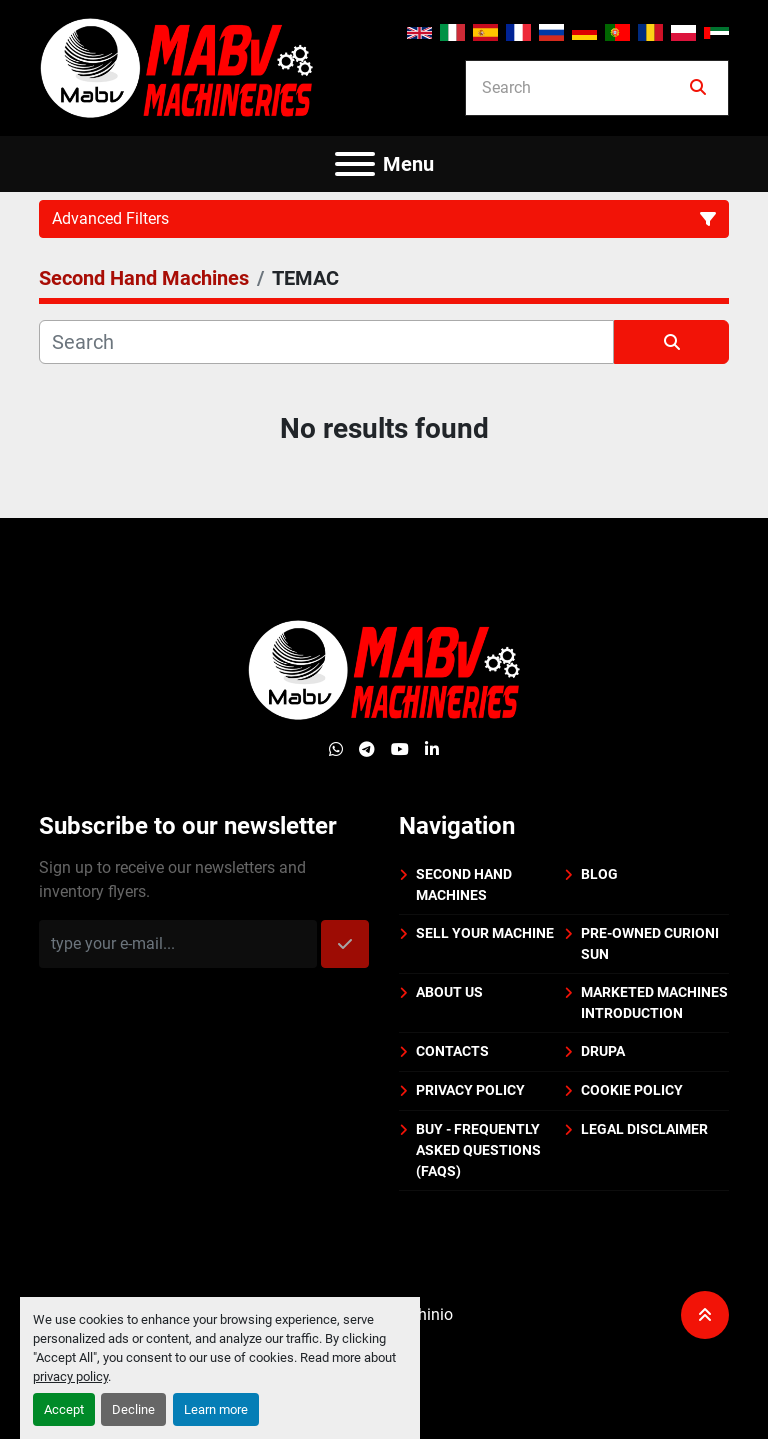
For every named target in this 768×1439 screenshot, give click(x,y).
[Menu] (355, 164)
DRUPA (603, 1051)
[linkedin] (432, 749)
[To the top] (705, 1315)
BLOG (599, 874)
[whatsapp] (336, 749)
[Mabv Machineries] (384, 668)
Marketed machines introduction (654, 1002)
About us (449, 992)
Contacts (452, 1051)
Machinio (420, 1314)
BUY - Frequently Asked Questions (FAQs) (478, 1150)
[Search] (583, 88)
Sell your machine (485, 933)
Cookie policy (632, 1090)
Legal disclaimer (644, 1129)
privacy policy (70, 1376)
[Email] (178, 944)
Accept (64, 1409)
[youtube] (400, 749)
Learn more (216, 1409)
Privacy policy (470, 1090)
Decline (133, 1409)
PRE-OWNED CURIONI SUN (650, 943)
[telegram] (367, 749)
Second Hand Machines (464, 884)
